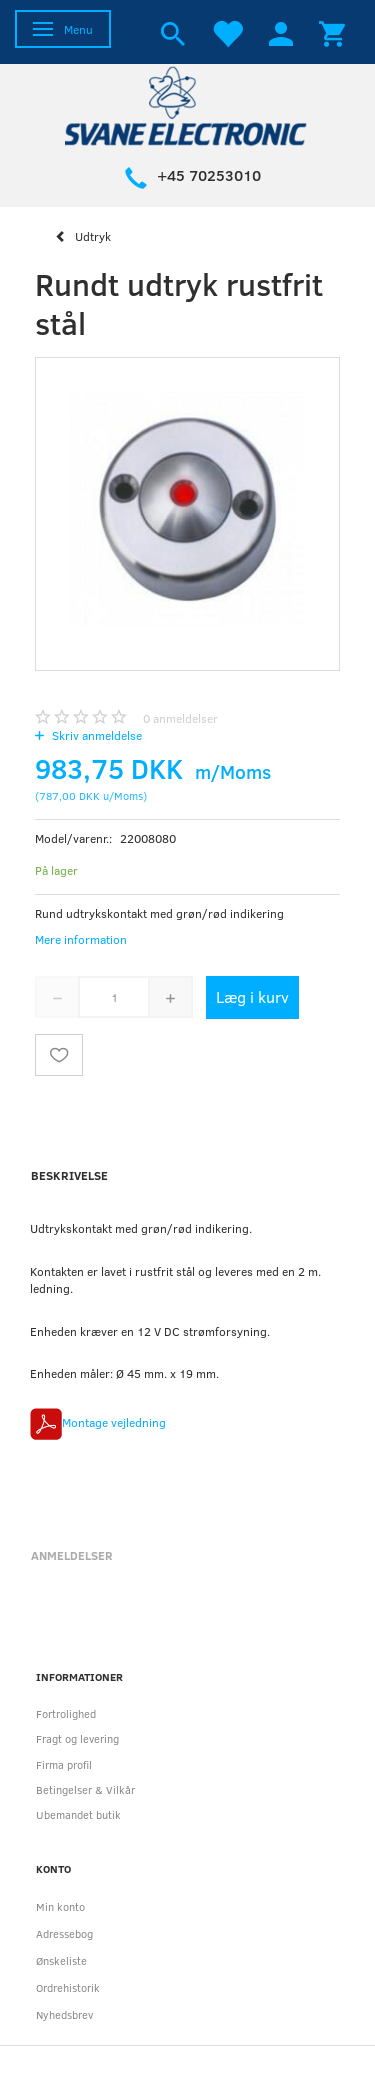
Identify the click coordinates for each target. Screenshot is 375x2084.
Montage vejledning (114, 1422)
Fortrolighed (66, 1713)
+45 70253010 (209, 175)
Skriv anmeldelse (95, 735)
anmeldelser (180, 718)
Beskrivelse (69, 1175)
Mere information (81, 939)
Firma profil (64, 1764)
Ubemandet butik (78, 1814)
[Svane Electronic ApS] (188, 104)
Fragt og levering (77, 1738)
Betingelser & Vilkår (85, 1789)
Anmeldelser (72, 1555)
